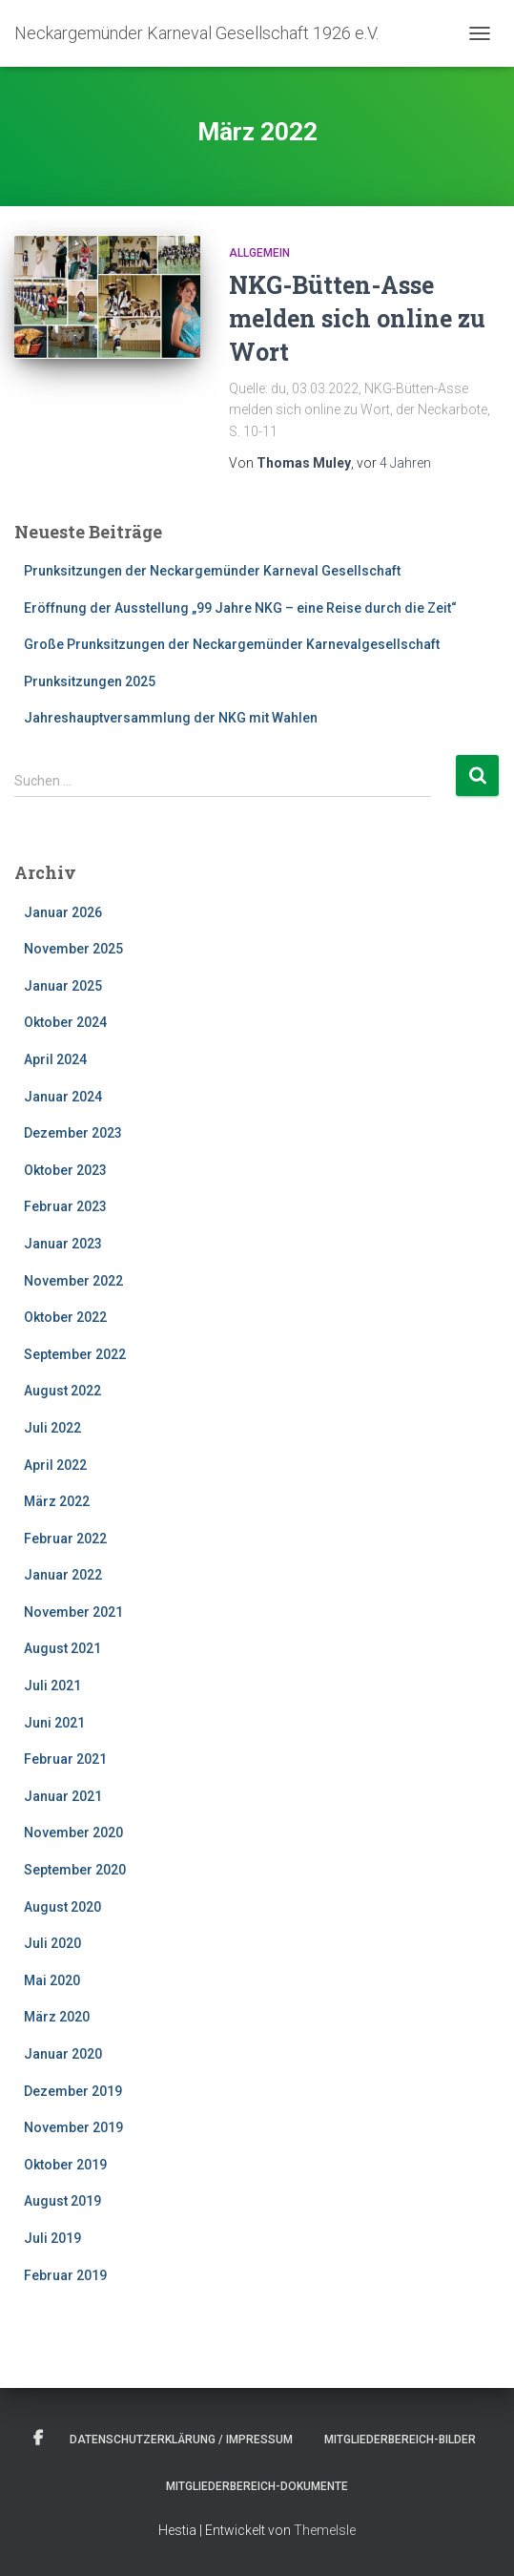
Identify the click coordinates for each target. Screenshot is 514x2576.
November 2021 (73, 1612)
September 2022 (75, 1354)
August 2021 (62, 1648)
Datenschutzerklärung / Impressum (181, 2439)
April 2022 (55, 1465)
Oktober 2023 (65, 1170)
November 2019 (73, 2127)
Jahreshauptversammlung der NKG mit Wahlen (171, 717)
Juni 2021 (54, 1722)
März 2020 (57, 2016)
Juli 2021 (52, 1685)
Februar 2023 (65, 1206)
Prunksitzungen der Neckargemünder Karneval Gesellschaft (212, 570)
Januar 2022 (63, 1574)
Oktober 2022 (65, 1317)
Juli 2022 (52, 1427)
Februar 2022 (65, 1538)
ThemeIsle (325, 2530)
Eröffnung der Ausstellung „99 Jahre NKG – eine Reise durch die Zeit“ (240, 608)
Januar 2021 (63, 1796)
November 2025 (73, 948)
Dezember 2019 (73, 2091)
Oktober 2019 (65, 2164)
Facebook (38, 2439)
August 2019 (62, 2201)
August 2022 (62, 1390)
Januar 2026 (63, 912)
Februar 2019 (65, 2275)
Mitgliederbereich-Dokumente (257, 2486)
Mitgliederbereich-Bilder (400, 2439)
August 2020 (62, 1907)
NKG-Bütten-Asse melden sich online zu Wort (357, 318)
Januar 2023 (63, 1243)
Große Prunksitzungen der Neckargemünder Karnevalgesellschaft (232, 644)
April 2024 (55, 1059)
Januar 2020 (63, 2054)
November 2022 (73, 1280)
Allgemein (259, 253)
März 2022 (57, 1501)
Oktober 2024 (65, 1022)
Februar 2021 (65, 1759)
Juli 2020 (52, 1943)
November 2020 (73, 1832)
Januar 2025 (63, 986)
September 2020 (75, 1869)
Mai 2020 (52, 1980)
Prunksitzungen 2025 (89, 681)
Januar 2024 (63, 1096)
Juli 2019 (52, 2238)
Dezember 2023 (73, 1133)
